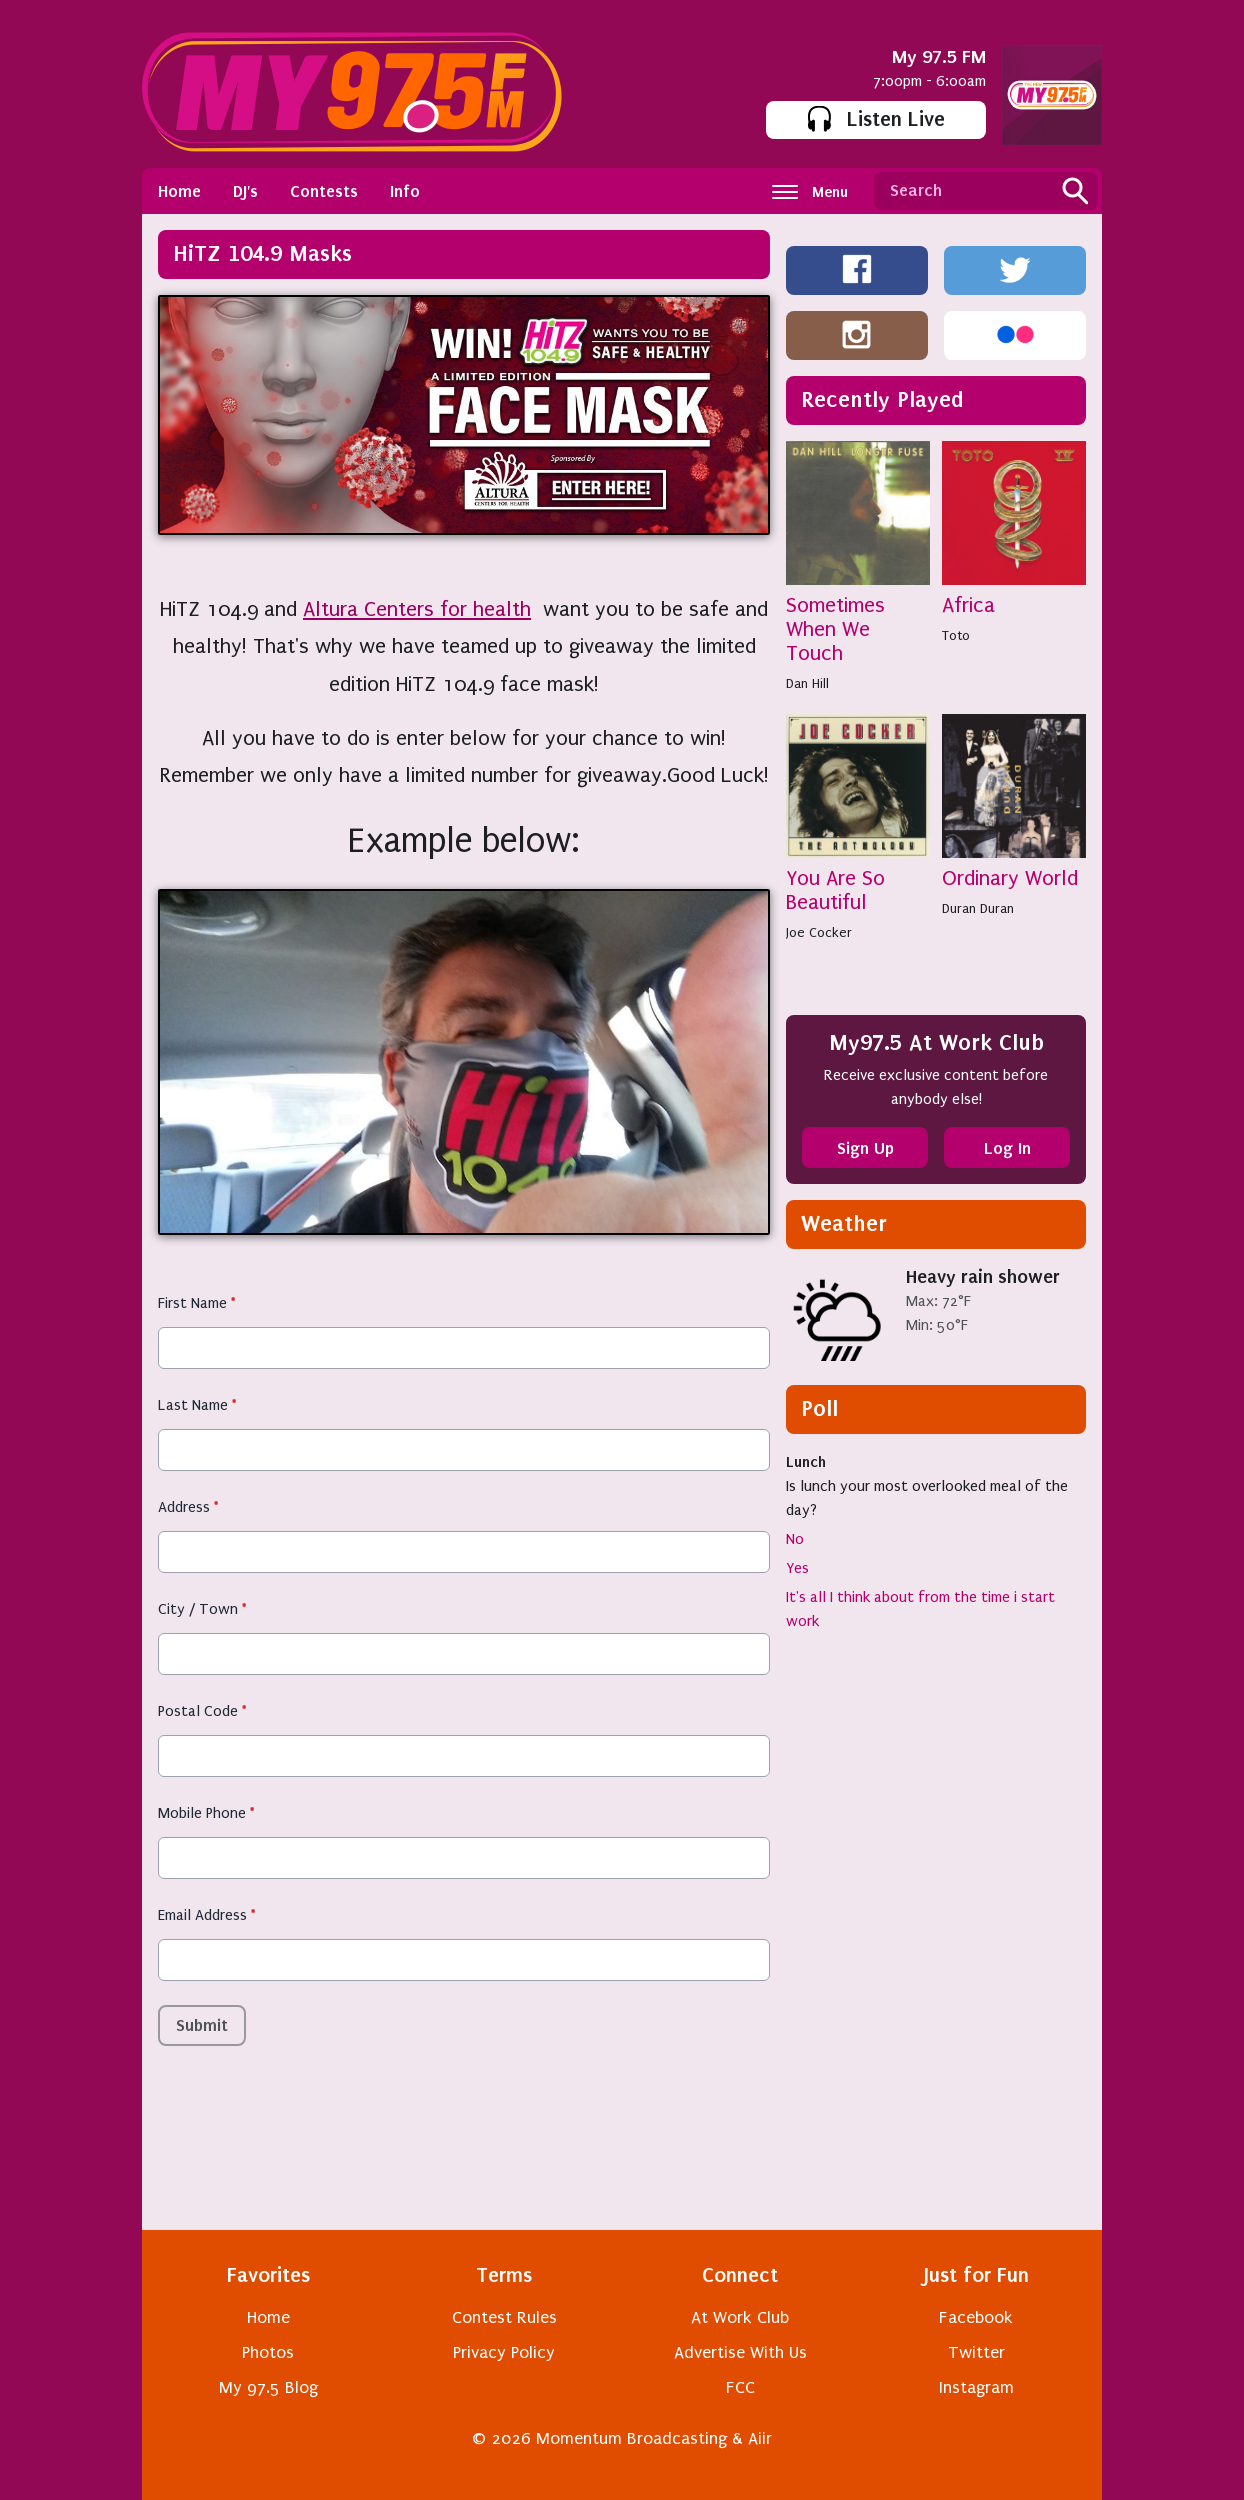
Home (179, 191)
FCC (740, 2387)
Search (1075, 191)
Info (405, 191)
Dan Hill (807, 683)
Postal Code (202, 1711)
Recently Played (882, 399)
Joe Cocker (819, 932)
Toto (956, 635)
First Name (196, 1303)
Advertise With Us (740, 2352)
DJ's (245, 191)
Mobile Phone (206, 1813)
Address (188, 1507)
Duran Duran (978, 908)
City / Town (202, 1609)
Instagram (976, 2387)
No (795, 1539)
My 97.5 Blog (268, 2387)
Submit (202, 2025)
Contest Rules (504, 2317)
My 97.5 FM (939, 56)
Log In (1007, 1148)
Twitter (976, 2352)
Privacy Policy (504, 2352)
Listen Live (876, 119)
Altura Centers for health (417, 609)
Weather (844, 1223)
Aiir (760, 2438)
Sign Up (865, 1148)
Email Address (206, 1915)
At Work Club (740, 2317)
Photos (268, 2352)
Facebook (976, 2317)
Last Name (197, 1405)
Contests (324, 191)
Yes (797, 1568)
